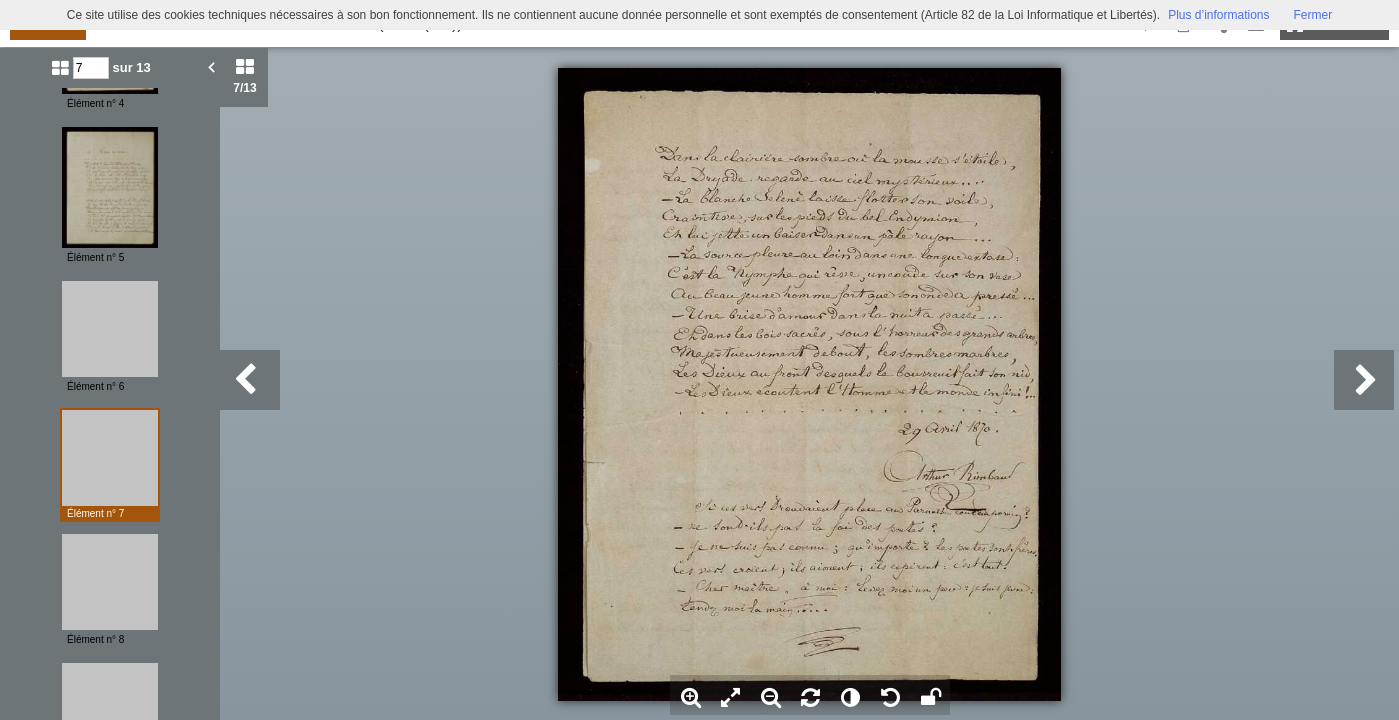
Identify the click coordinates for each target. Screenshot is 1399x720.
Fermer (1313, 15)
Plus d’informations (1218, 15)
